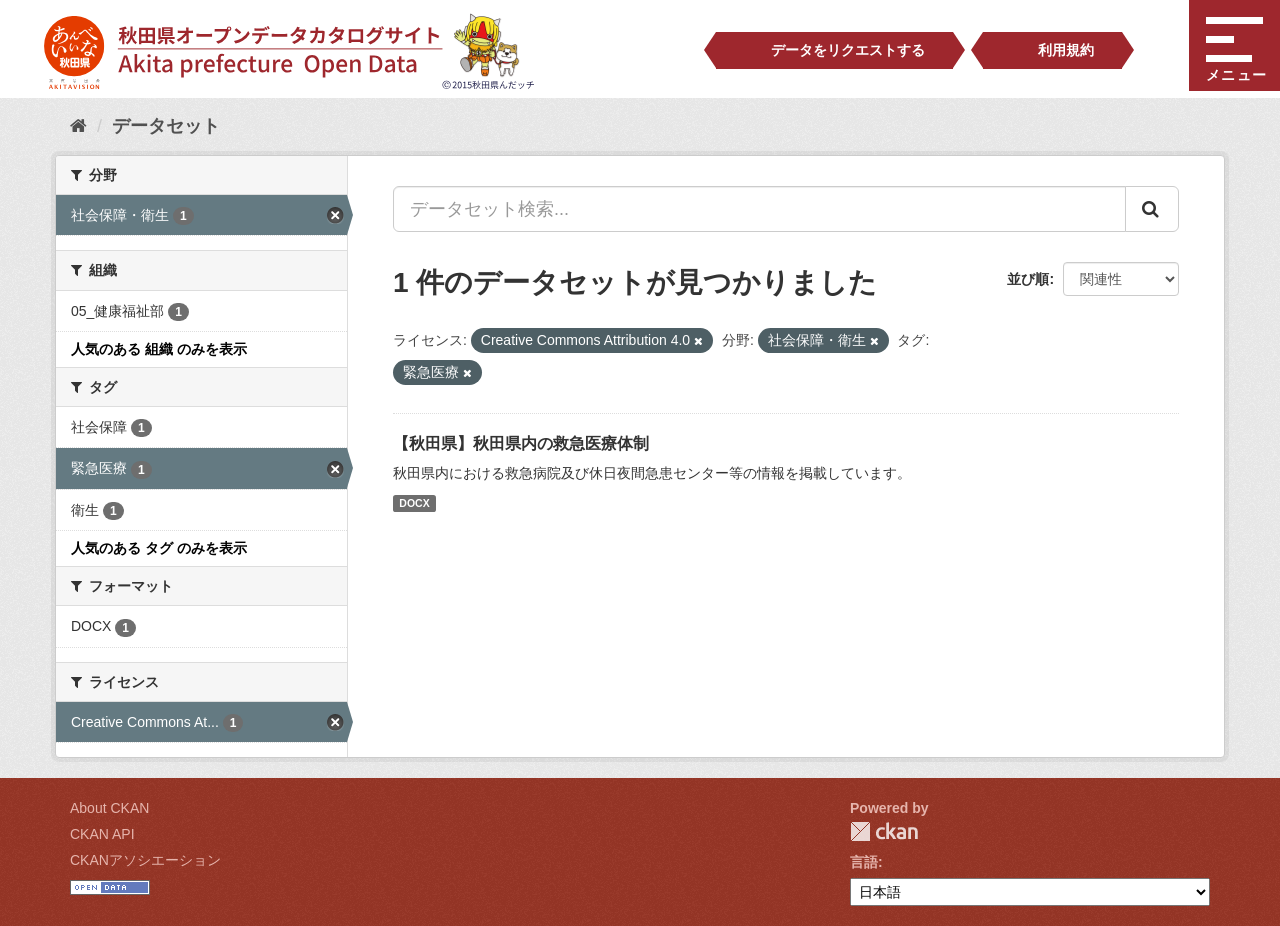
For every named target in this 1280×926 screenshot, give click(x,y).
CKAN (884, 831)
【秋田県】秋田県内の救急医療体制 (521, 443)
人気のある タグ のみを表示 (159, 548)
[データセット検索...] (759, 209)
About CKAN (109, 808)
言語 (864, 862)
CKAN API (102, 834)
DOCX (414, 503)
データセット (166, 126)
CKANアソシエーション (145, 860)
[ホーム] (78, 126)
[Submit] (1152, 209)
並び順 (1028, 279)
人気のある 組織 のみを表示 (159, 349)
